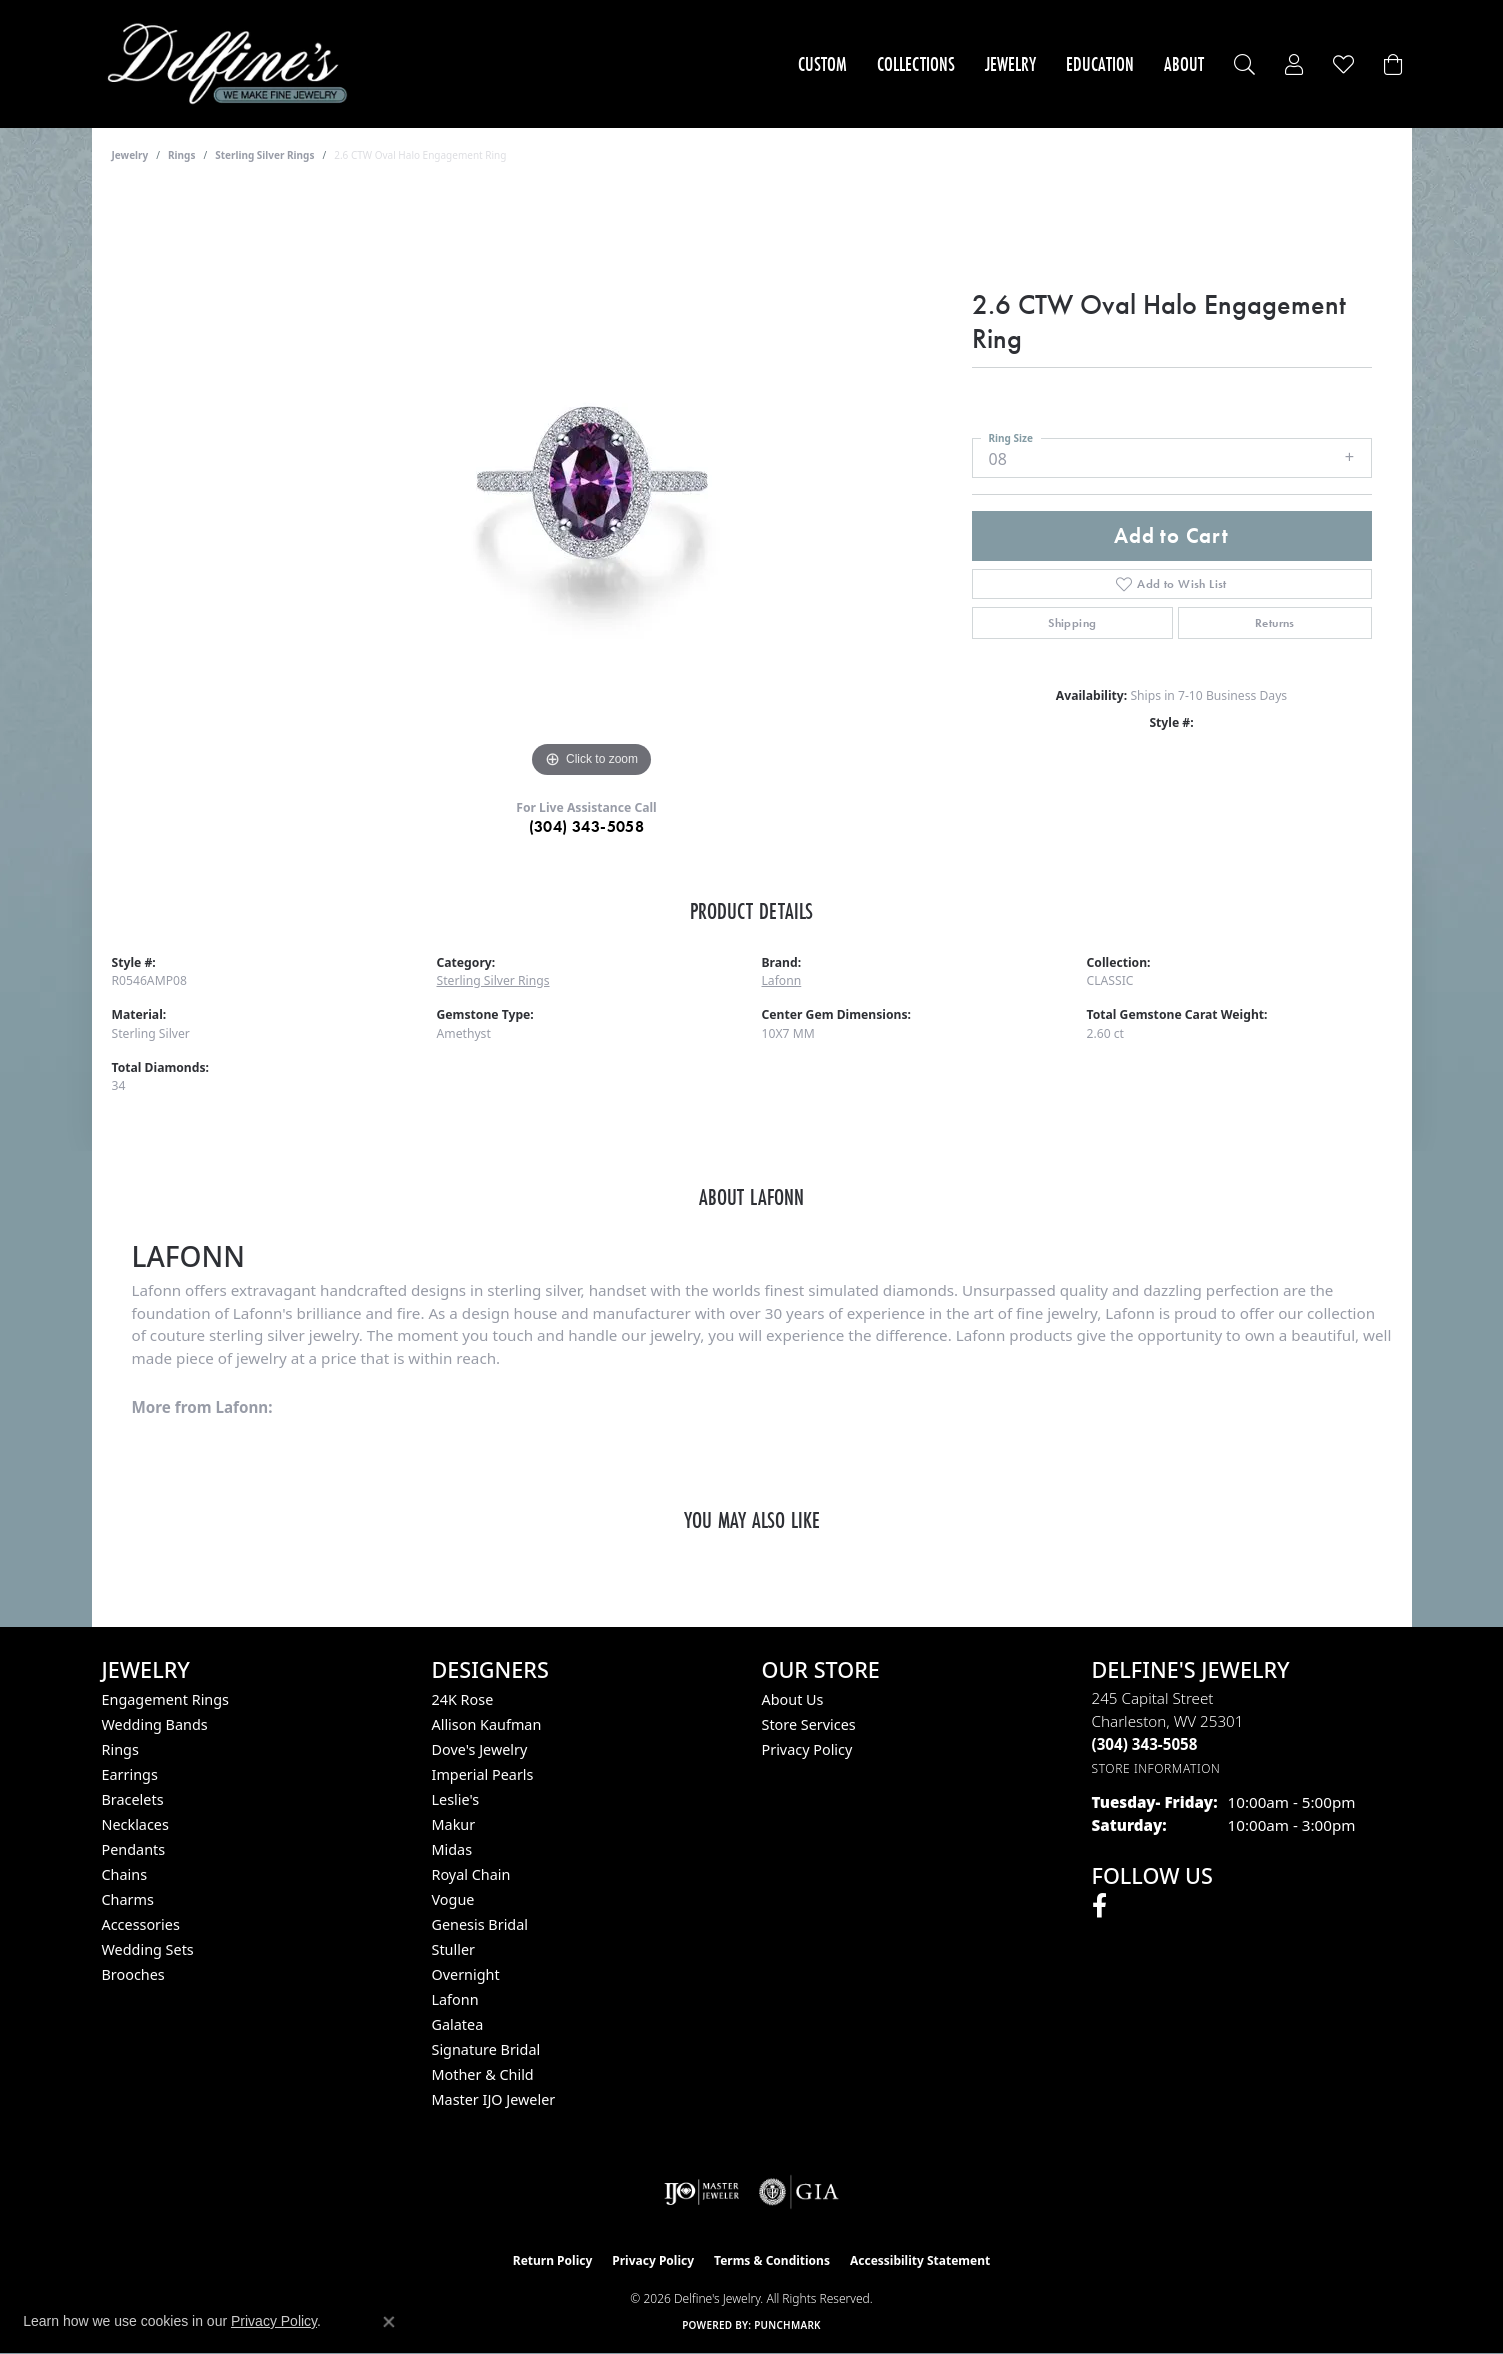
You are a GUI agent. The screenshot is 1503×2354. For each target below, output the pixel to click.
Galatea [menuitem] (458, 2024)
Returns (1275, 623)
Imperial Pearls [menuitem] (483, 1774)
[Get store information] (1156, 1768)
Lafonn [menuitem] (455, 1999)
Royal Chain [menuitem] (471, 1874)
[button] (1244, 64)
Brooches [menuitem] (133, 1974)
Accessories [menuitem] (141, 1924)
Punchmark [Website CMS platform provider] (787, 2325)
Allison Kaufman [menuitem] (487, 1724)
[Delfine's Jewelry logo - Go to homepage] (232, 64)
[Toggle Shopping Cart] (1393, 64)
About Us (793, 1699)
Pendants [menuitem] (134, 1849)
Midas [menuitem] (452, 1849)
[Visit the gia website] (799, 2192)
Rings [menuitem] (120, 1749)
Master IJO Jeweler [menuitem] (494, 2099)
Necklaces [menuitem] (135, 1824)
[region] (592, 483)
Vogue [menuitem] (453, 1899)
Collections (916, 64)
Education (1100, 64)
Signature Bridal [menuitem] (486, 2049)
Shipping (1072, 623)
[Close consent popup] (389, 2322)
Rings (181, 155)
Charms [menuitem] (128, 1899)
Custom (822, 64)
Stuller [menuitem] (453, 1949)
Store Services (809, 1724)
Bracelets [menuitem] (133, 1799)
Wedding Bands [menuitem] (155, 1724)
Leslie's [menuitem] (456, 1799)
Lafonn (782, 980)
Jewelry (1010, 64)
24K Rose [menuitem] (463, 1699)
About (1184, 64)
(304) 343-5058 (587, 826)
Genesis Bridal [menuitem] (480, 1924)
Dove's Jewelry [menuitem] (480, 1749)
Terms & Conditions (772, 2260)
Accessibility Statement (920, 2260)
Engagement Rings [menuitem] (166, 1699)
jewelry (130, 155)
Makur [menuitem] (454, 1824)
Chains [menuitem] (125, 1874)
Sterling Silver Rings (264, 155)
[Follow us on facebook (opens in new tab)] (1099, 1906)
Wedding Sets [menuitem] (148, 1949)
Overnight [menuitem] (466, 1974)
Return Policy (553, 2260)
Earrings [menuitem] (130, 1774)
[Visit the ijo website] (701, 2192)
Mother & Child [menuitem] (483, 2074)
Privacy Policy (807, 1749)
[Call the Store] (1145, 1744)
